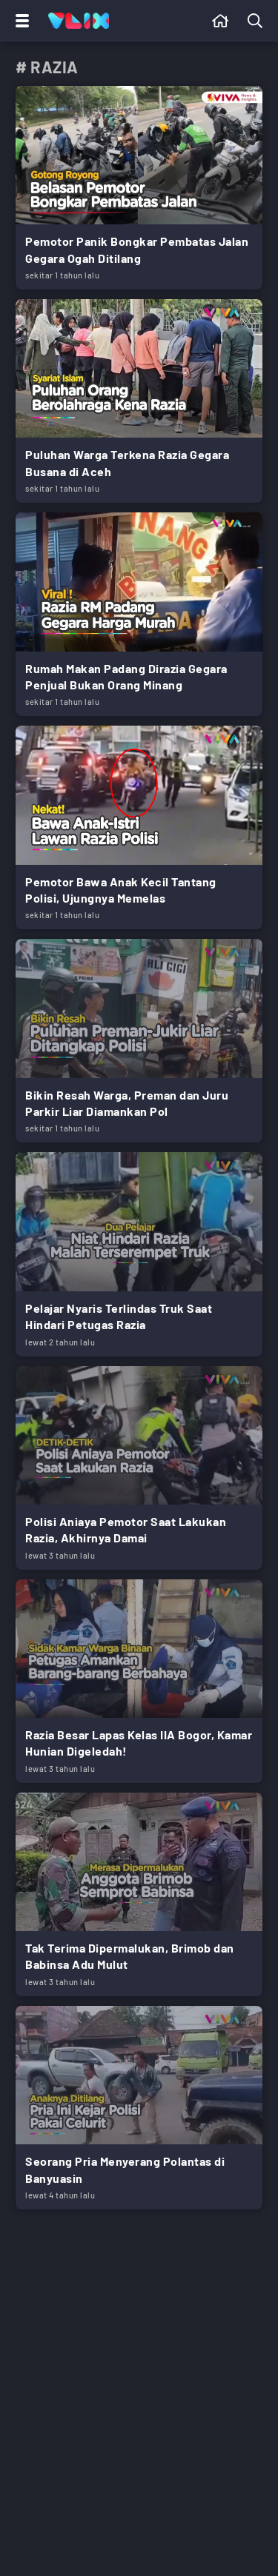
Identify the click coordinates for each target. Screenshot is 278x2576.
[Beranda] (220, 20)
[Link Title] (139, 188)
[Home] (79, 20)
